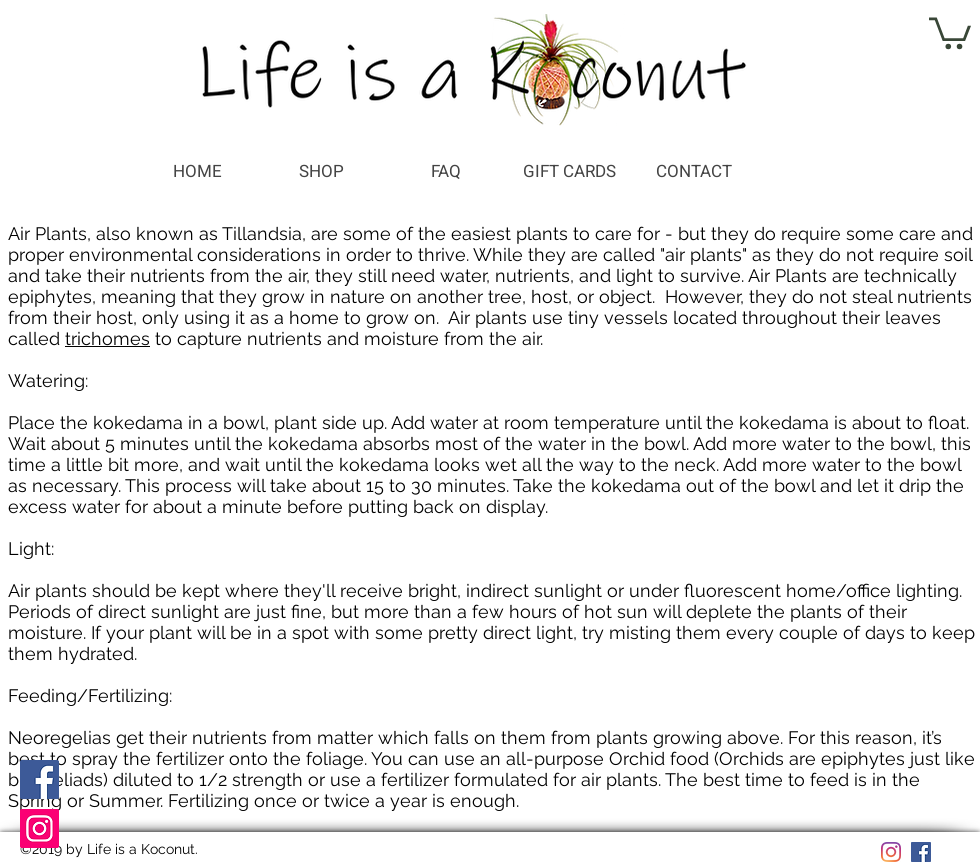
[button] (950, 31)
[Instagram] (39, 828)
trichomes (107, 338)
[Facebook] (39, 779)
